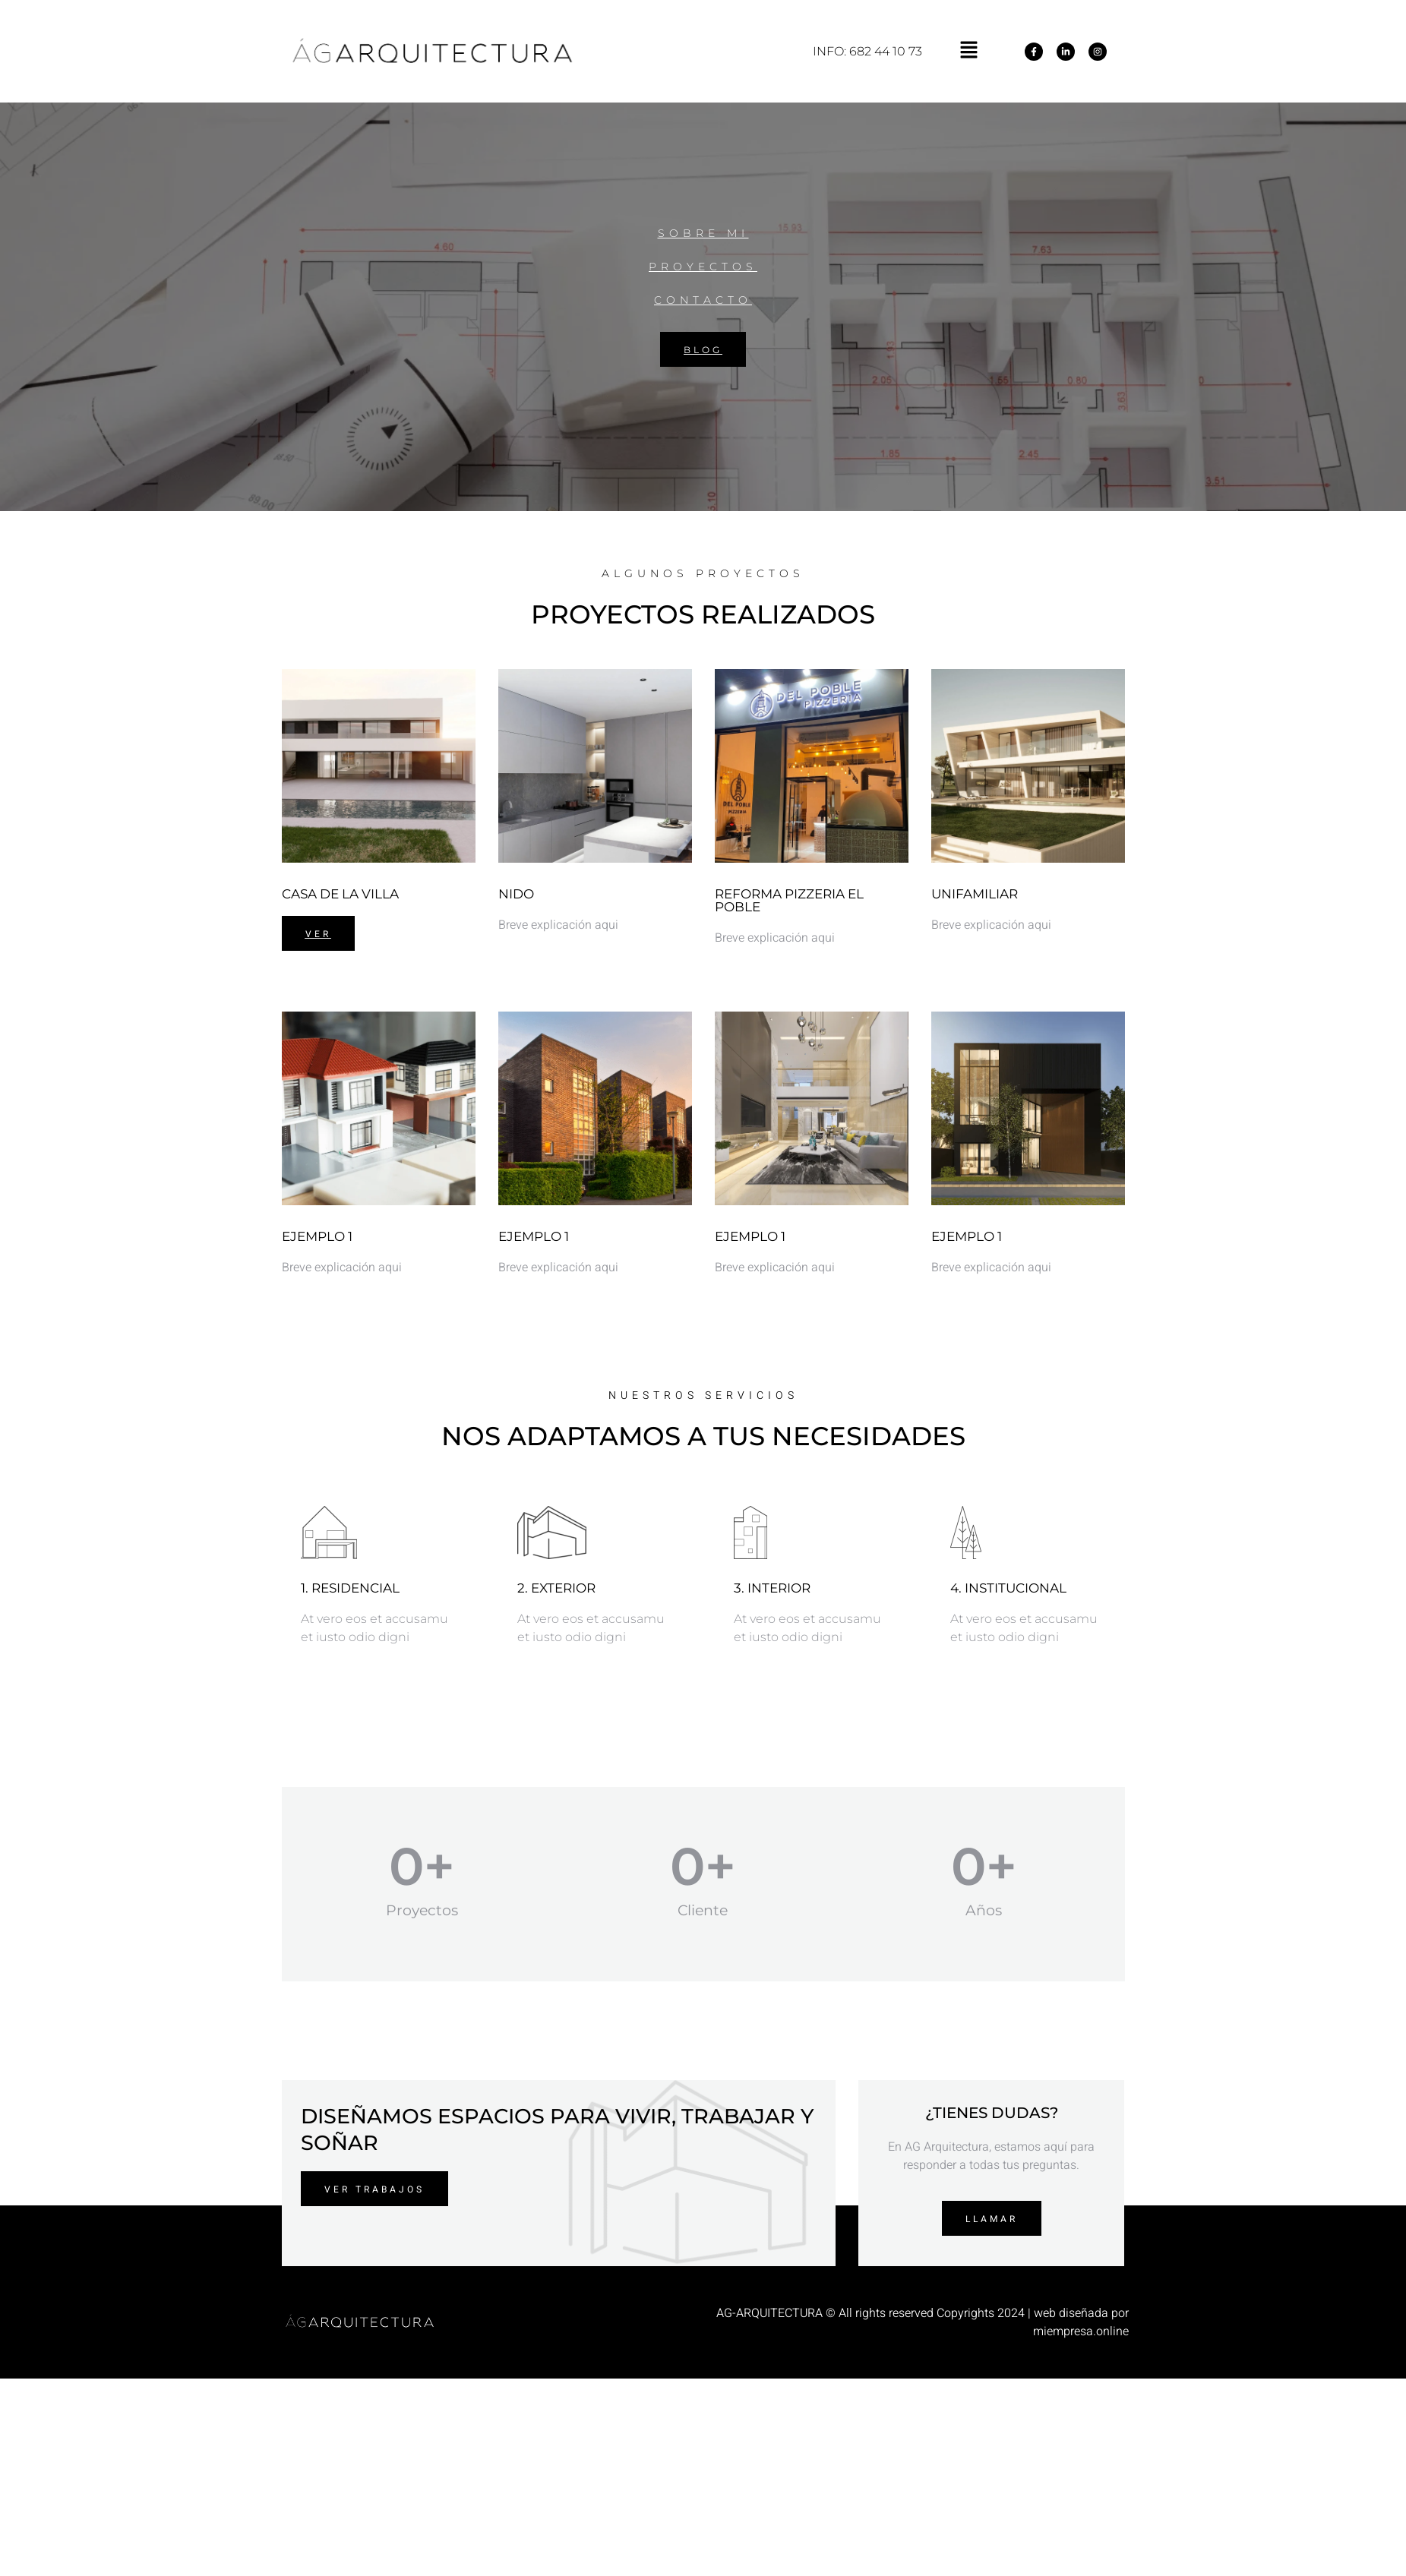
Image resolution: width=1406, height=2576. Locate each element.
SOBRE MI (703, 233)
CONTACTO (703, 300)
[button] (968, 51)
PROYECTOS (703, 266)
